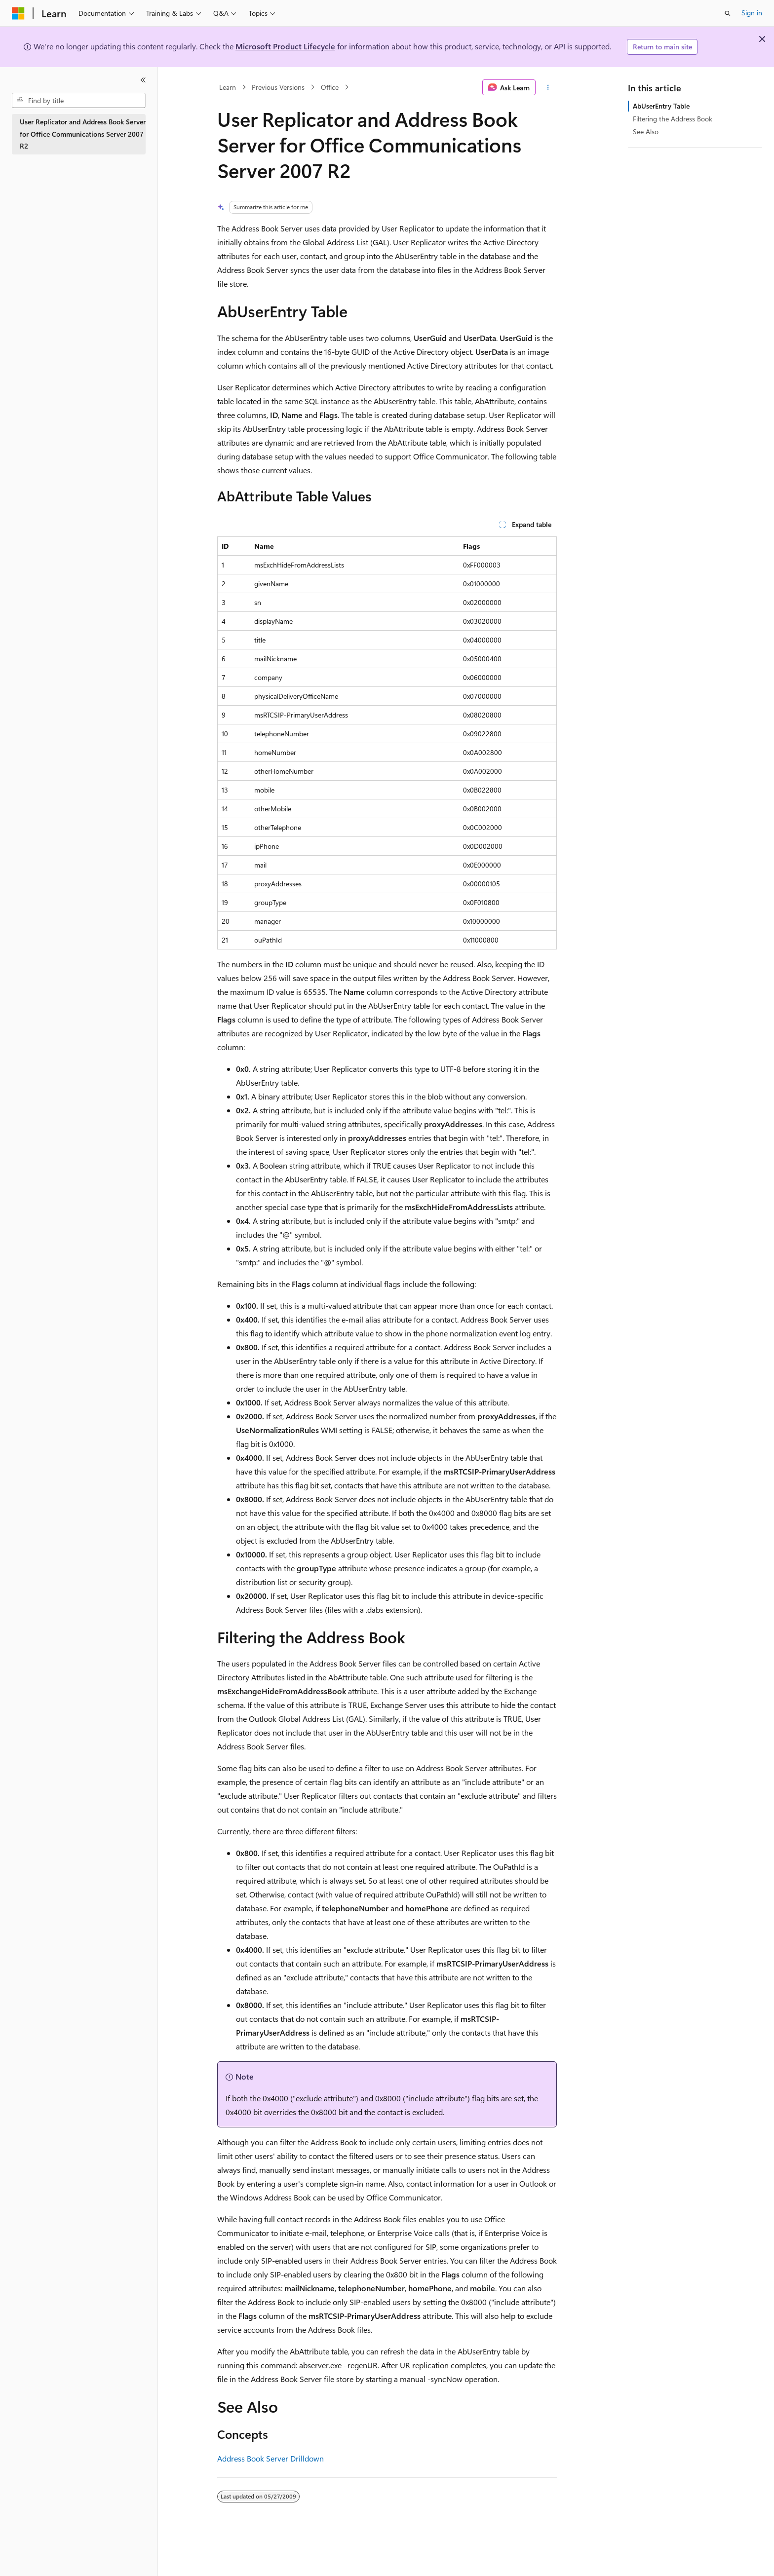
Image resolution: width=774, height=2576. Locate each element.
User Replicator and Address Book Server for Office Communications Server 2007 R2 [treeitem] (83, 134)
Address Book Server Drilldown (270, 2458)
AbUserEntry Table (661, 106)
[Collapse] (143, 80)
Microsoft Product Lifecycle (285, 46)
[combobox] (79, 101)
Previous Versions (278, 87)
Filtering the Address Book (672, 118)
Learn (227, 87)
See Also (645, 131)
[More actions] (548, 87)
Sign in (751, 12)
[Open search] (727, 13)
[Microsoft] (18, 13)
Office (330, 87)
